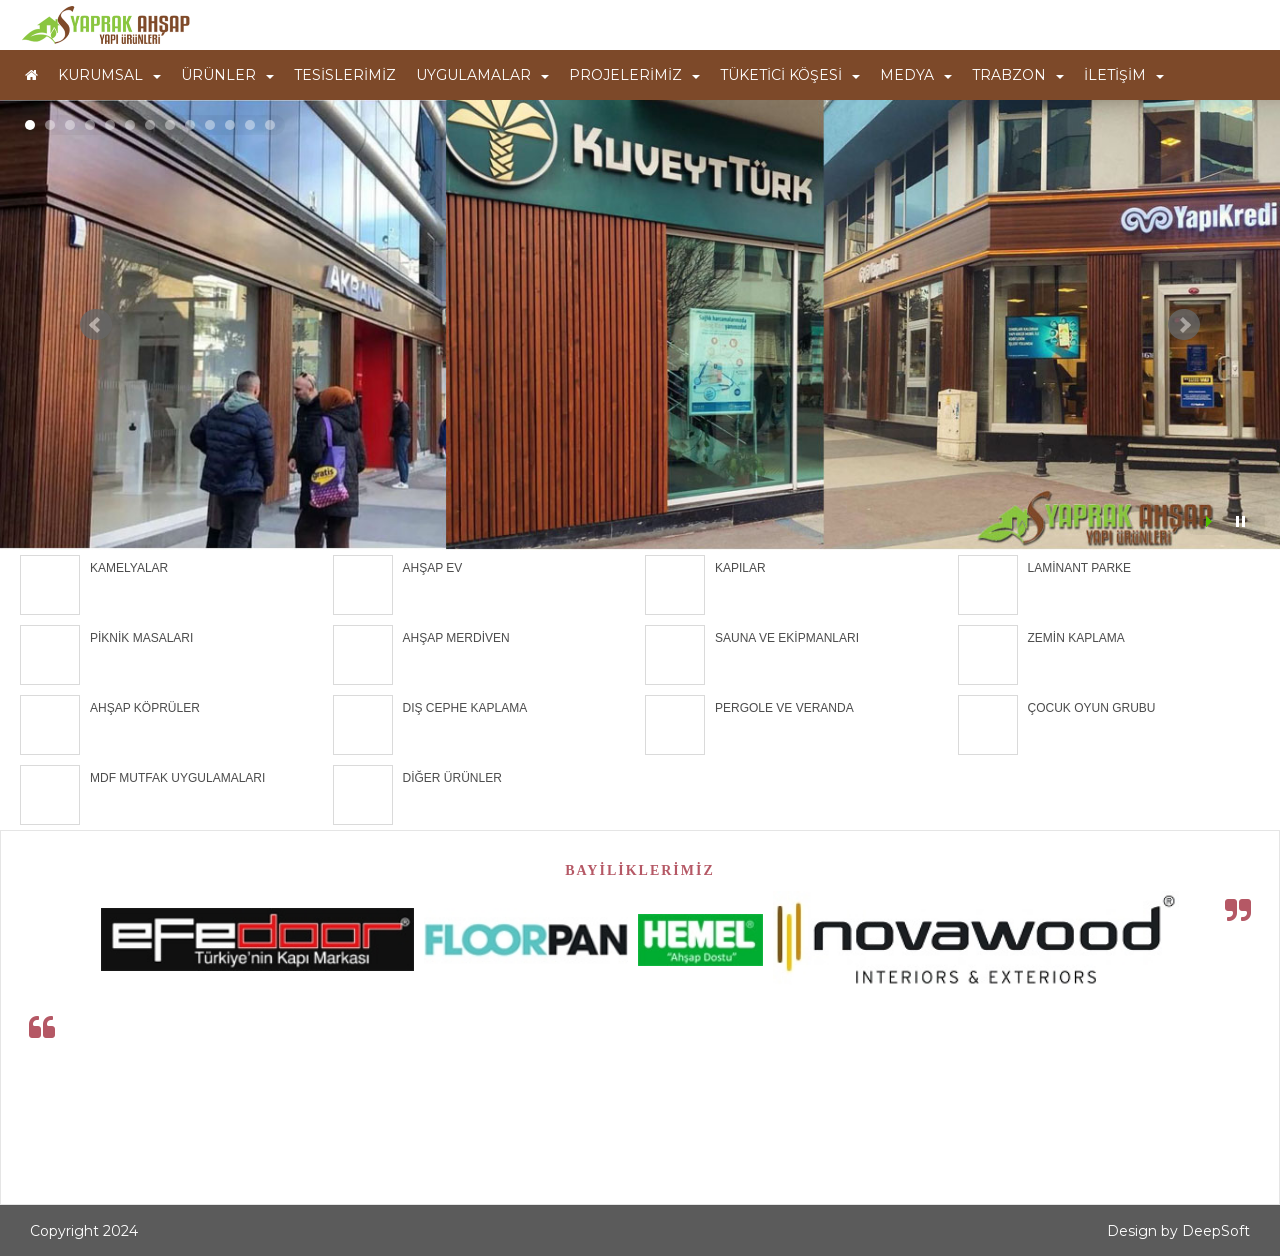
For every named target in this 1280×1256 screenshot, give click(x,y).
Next (1184, 325)
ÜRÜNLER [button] (227, 75)
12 (250, 125)
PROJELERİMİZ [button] (634, 75)
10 (210, 125)
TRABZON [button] (1018, 75)
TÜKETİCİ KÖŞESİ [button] (790, 75)
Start (1211, 521)
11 (230, 125)
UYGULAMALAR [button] (482, 75)
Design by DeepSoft (1178, 1231)
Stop (1240, 521)
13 (270, 125)
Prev (96, 325)
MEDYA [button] (916, 75)
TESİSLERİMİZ (345, 75)
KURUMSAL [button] (109, 75)
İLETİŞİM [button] (1124, 75)
